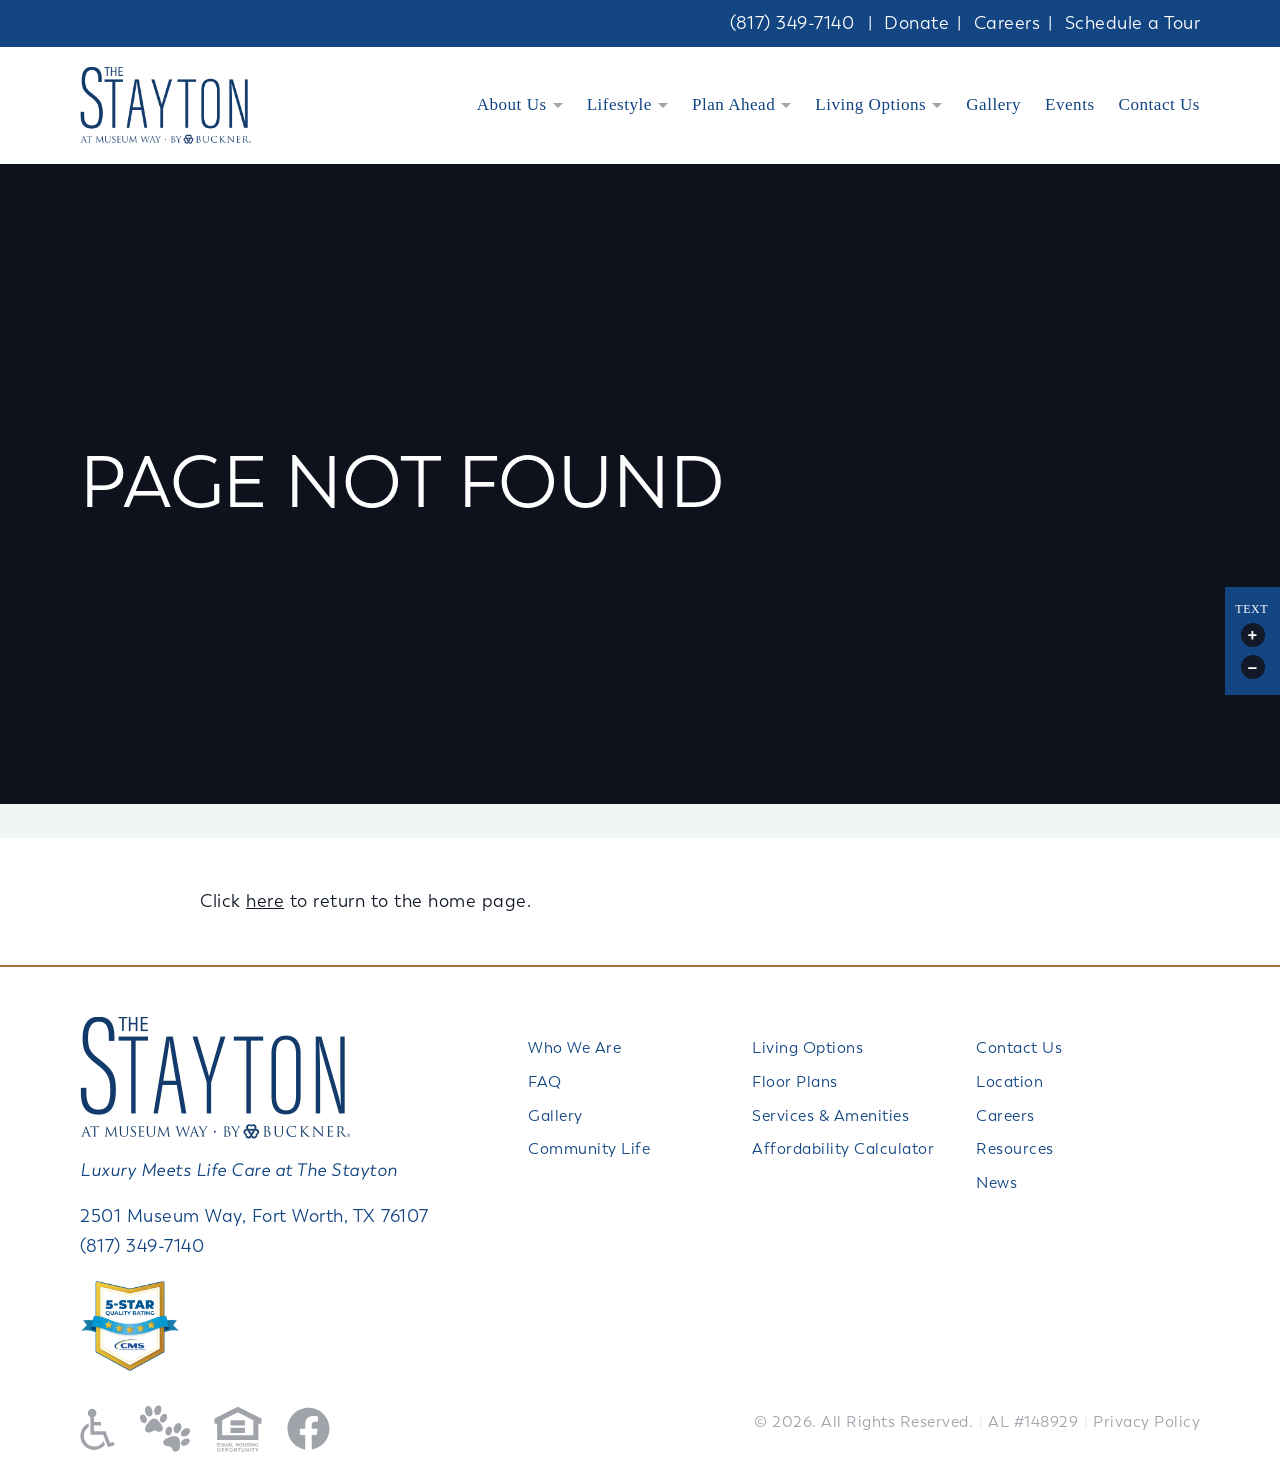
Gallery (993, 104)
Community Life (589, 1149)
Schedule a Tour (1133, 23)
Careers (1007, 23)
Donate (916, 23)
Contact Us (1159, 104)
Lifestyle (619, 104)
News (996, 1183)
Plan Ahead (733, 104)
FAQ (545, 1082)
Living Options (870, 104)
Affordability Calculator (843, 1149)
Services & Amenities (830, 1116)
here (265, 901)
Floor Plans (795, 1082)
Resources (1015, 1149)
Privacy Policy (1146, 1422)
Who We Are (574, 1048)
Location (1009, 1082)
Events (1070, 104)
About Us (512, 104)
